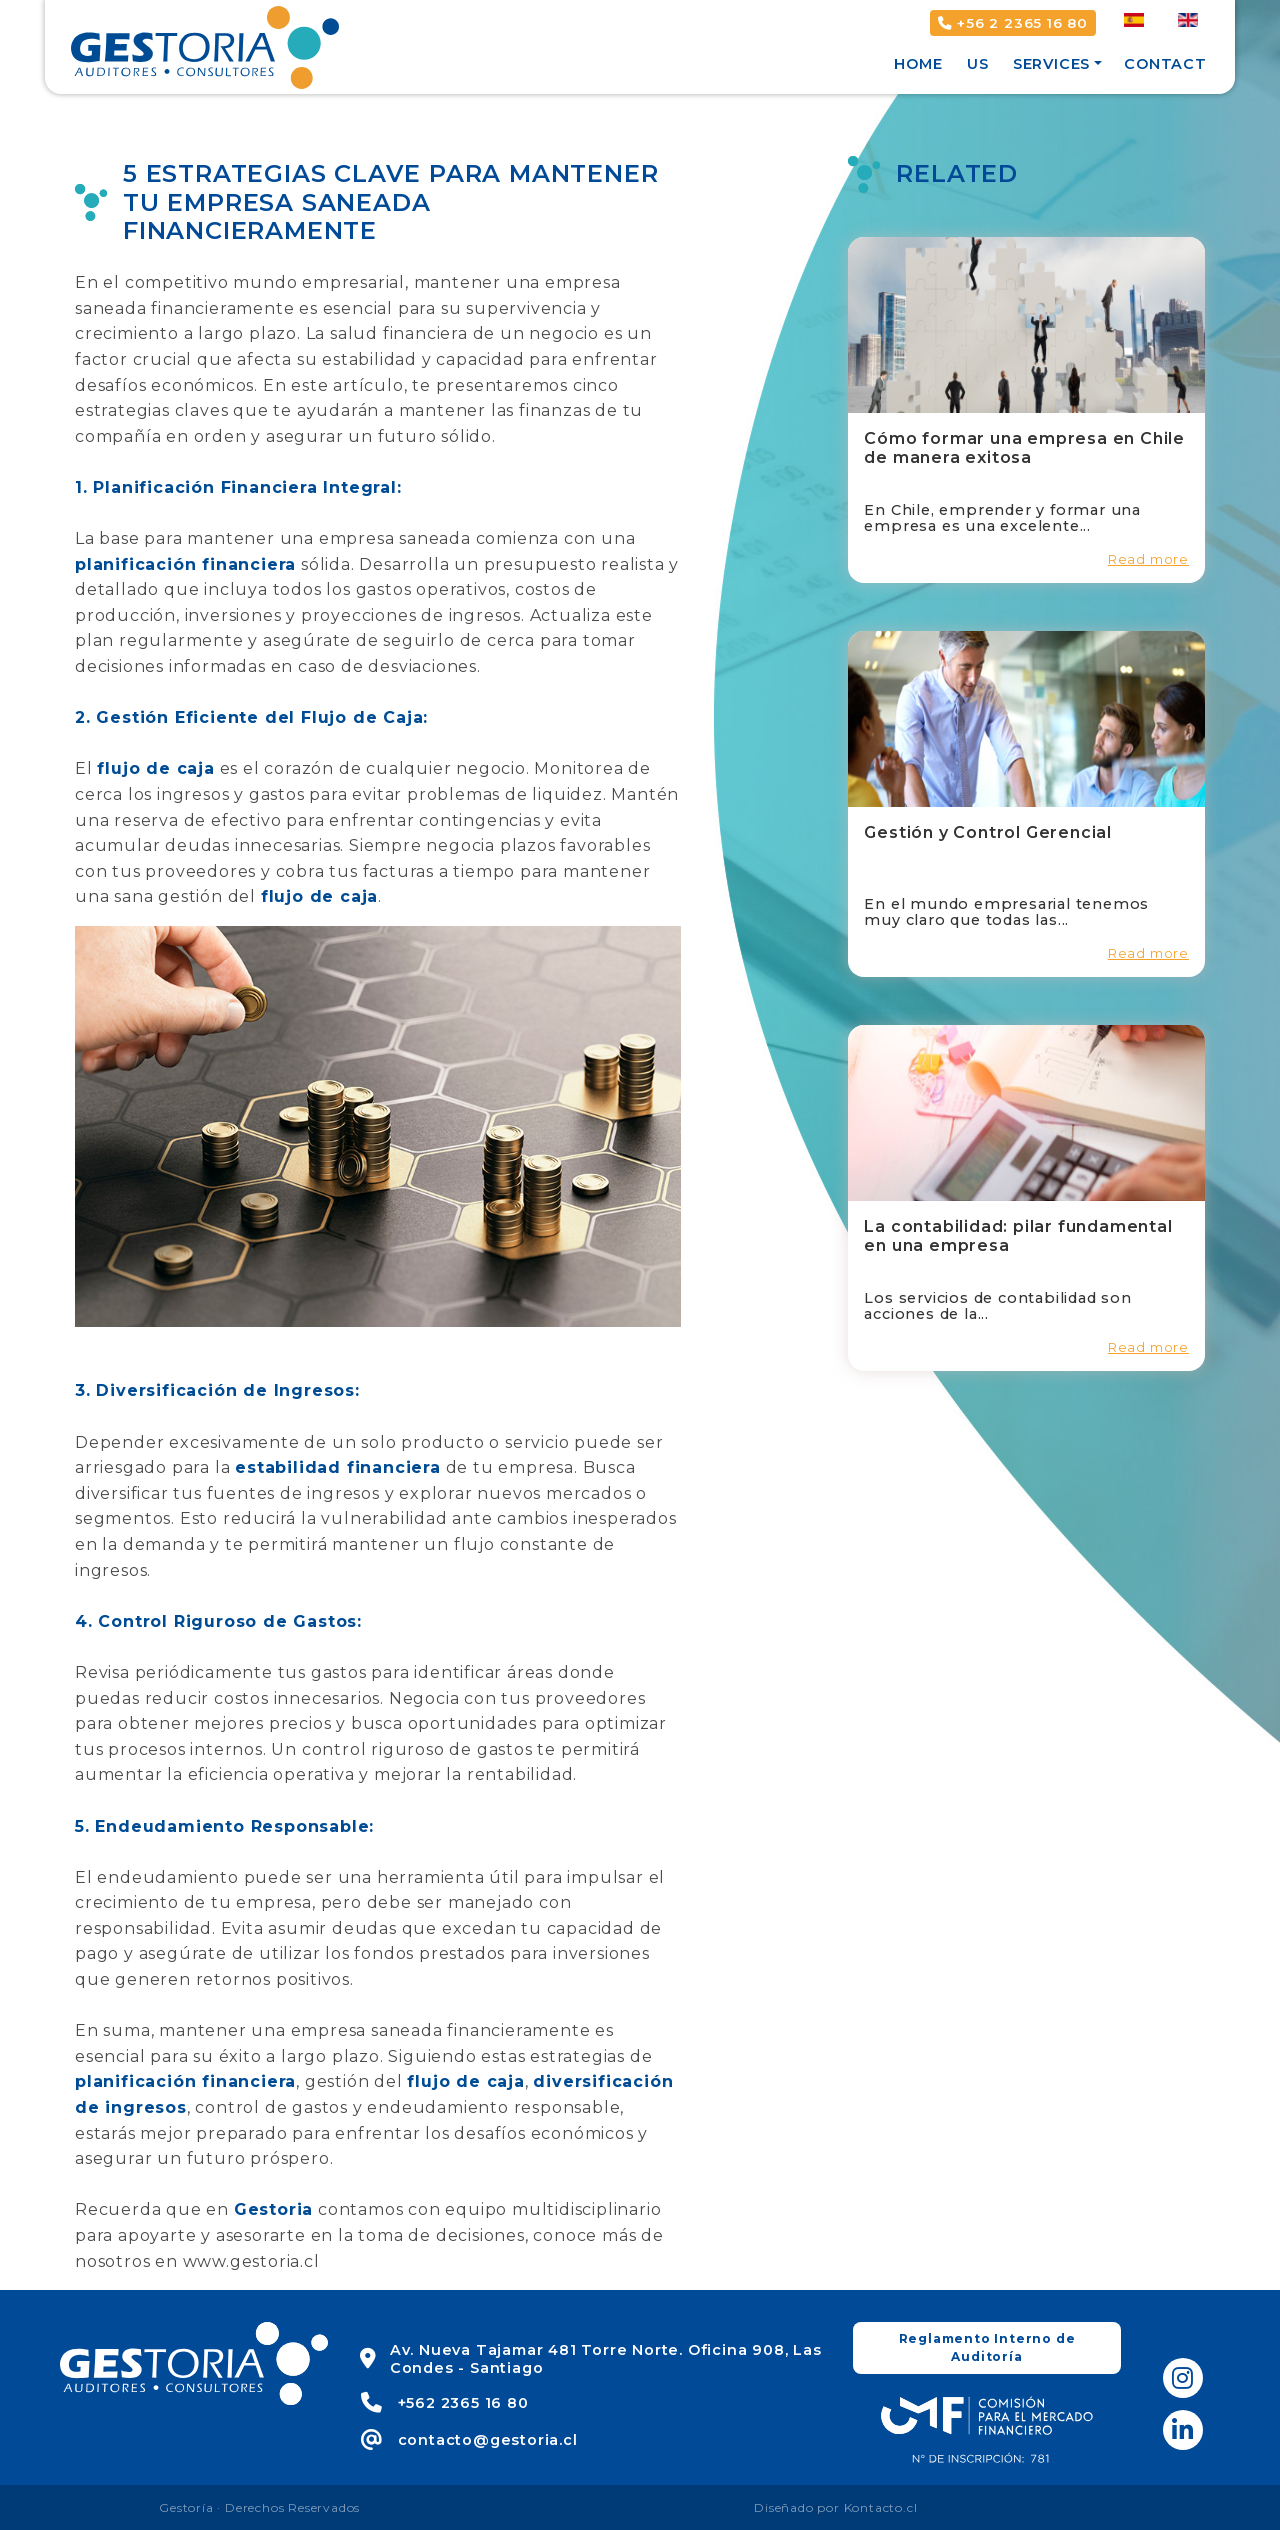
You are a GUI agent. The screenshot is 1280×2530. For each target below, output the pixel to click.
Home (918, 64)
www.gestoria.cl (251, 2261)
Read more (1148, 559)
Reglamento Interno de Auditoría (987, 2347)
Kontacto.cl (881, 2507)
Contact (1165, 64)
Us (978, 64)
